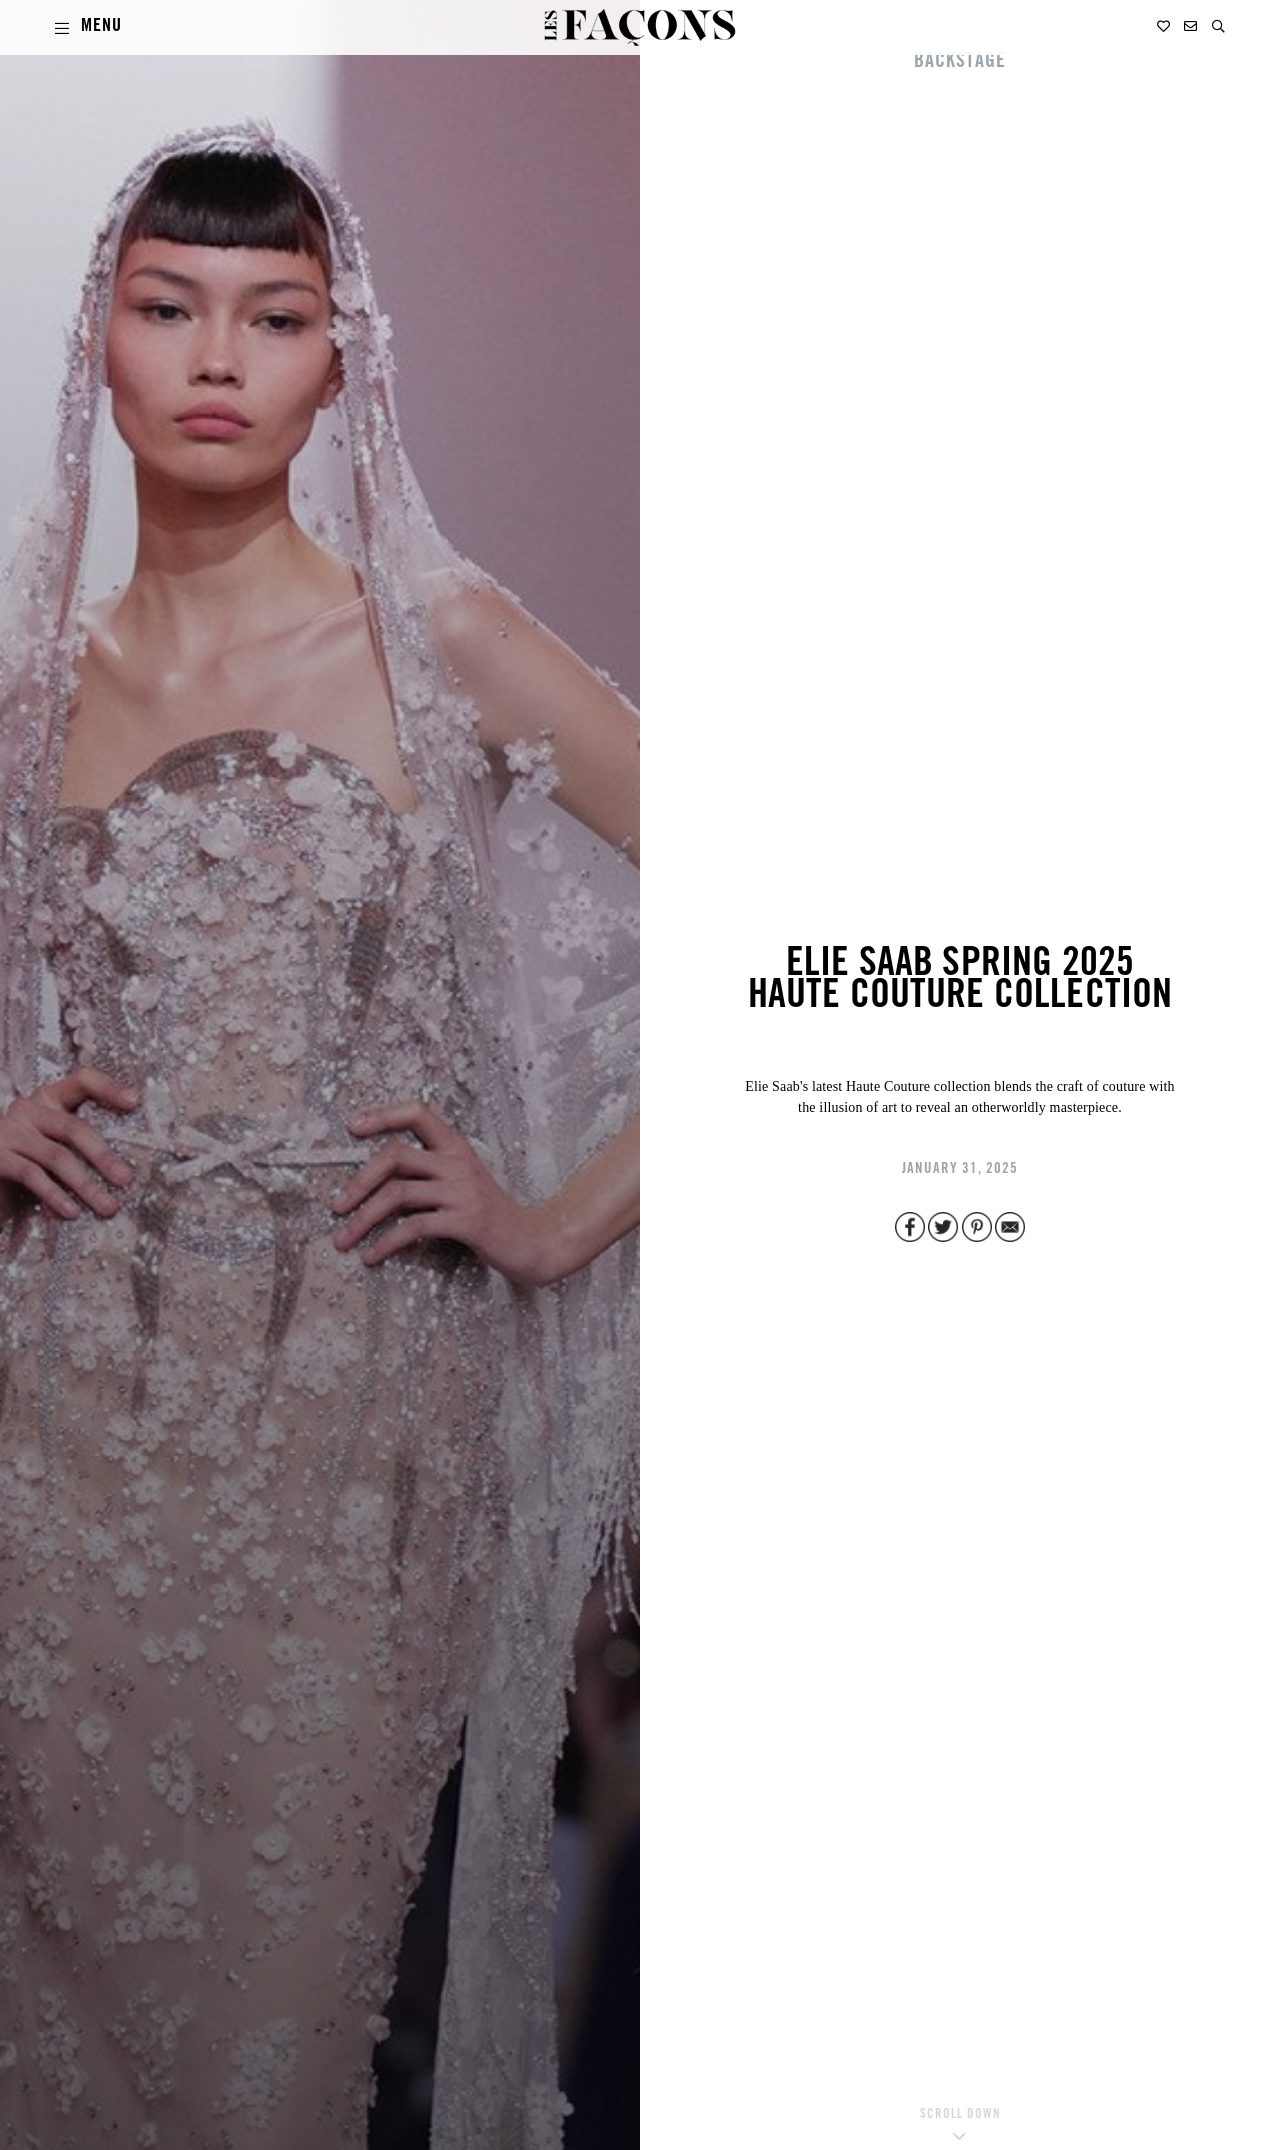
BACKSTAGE (960, 63)
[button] (1218, 26)
